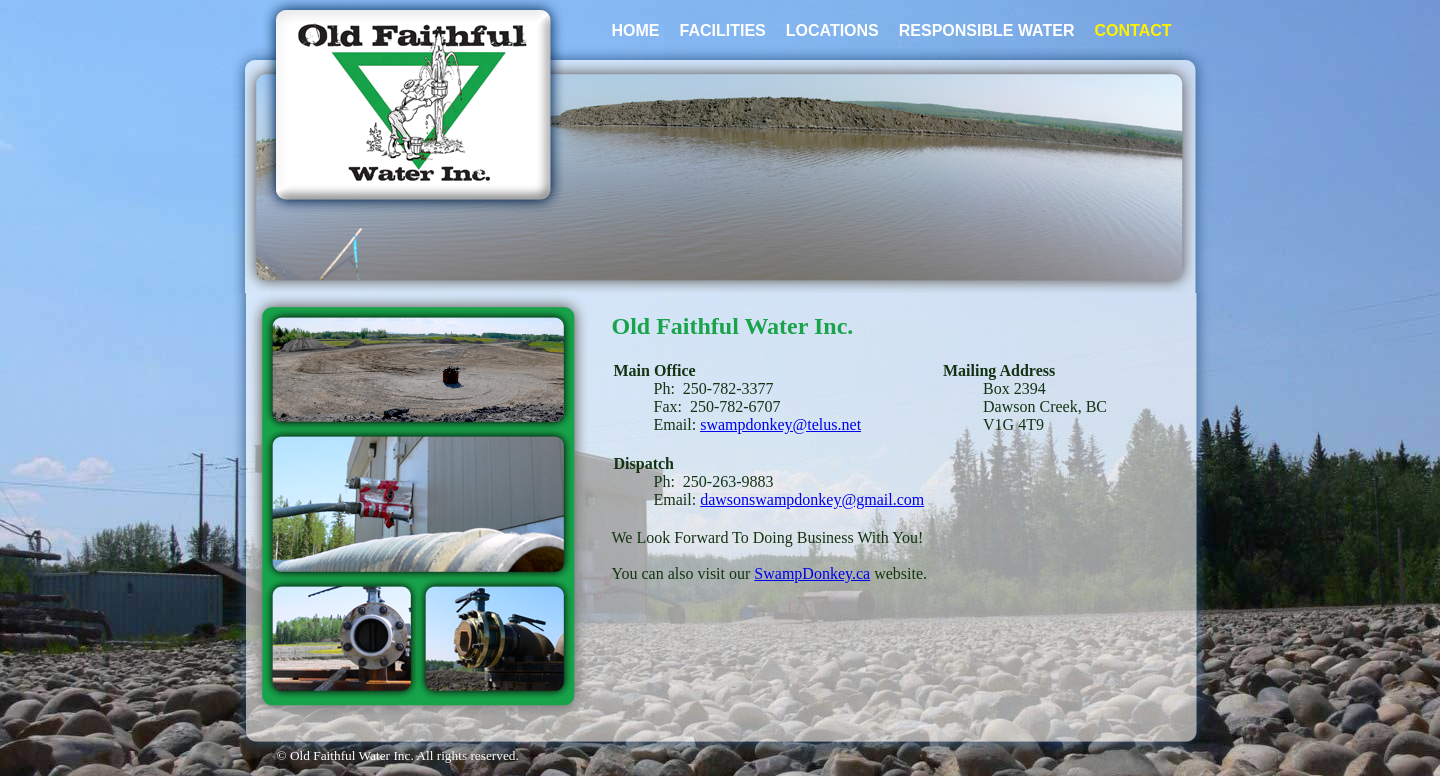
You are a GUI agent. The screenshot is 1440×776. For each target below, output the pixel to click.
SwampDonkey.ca (812, 573)
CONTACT (1132, 30)
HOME (636, 30)
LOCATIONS (832, 30)
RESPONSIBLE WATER (987, 30)
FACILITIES (723, 30)
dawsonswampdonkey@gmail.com (812, 499)
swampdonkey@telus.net (780, 424)
